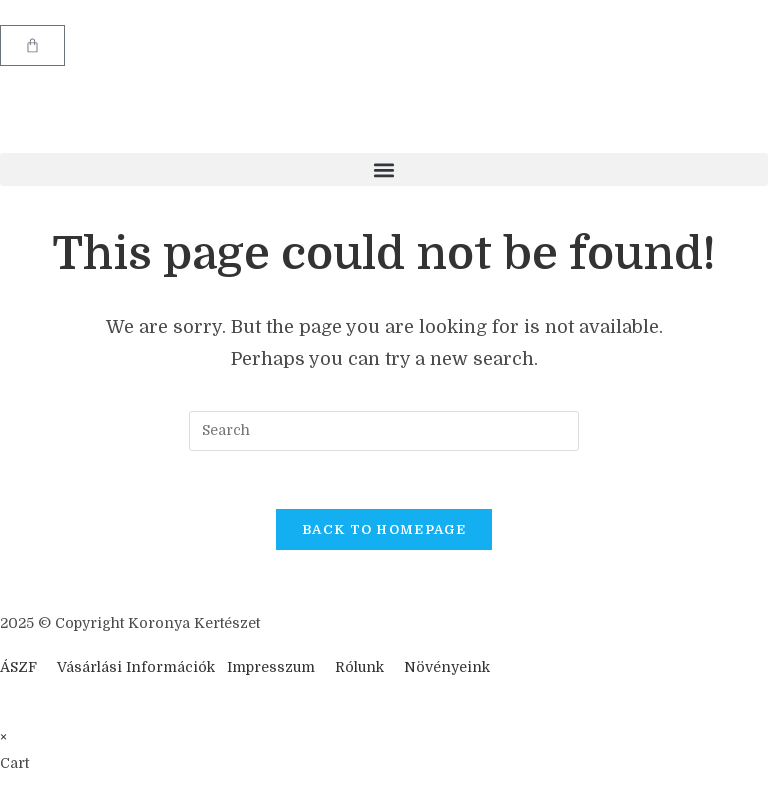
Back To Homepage (384, 532)
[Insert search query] (384, 431)
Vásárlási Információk (138, 670)
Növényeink (447, 670)
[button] (384, 169)
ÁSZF (18, 670)
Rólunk (359, 670)
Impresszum (271, 670)
